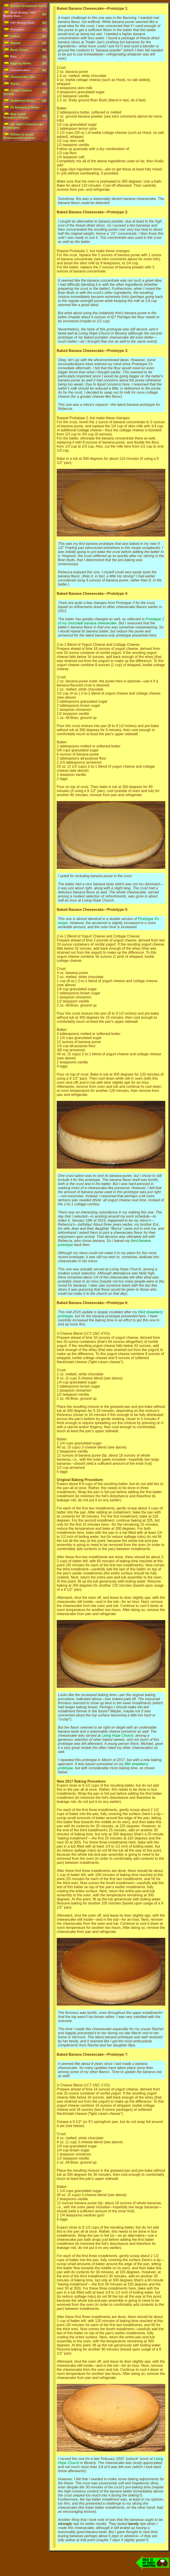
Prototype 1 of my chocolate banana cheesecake (111, 621)
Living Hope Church (117, 1735)
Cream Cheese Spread (17, 92)
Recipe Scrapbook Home (25, 5)
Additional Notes (19, 100)
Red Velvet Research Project (15, 115)
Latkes (11, 36)
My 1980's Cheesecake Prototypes (23, 126)
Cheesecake (19, 77)
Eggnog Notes (17, 63)
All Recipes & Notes (21, 107)
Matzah (12, 43)
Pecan (11, 83)
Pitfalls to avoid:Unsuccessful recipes (19, 136)
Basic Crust (15, 49)
